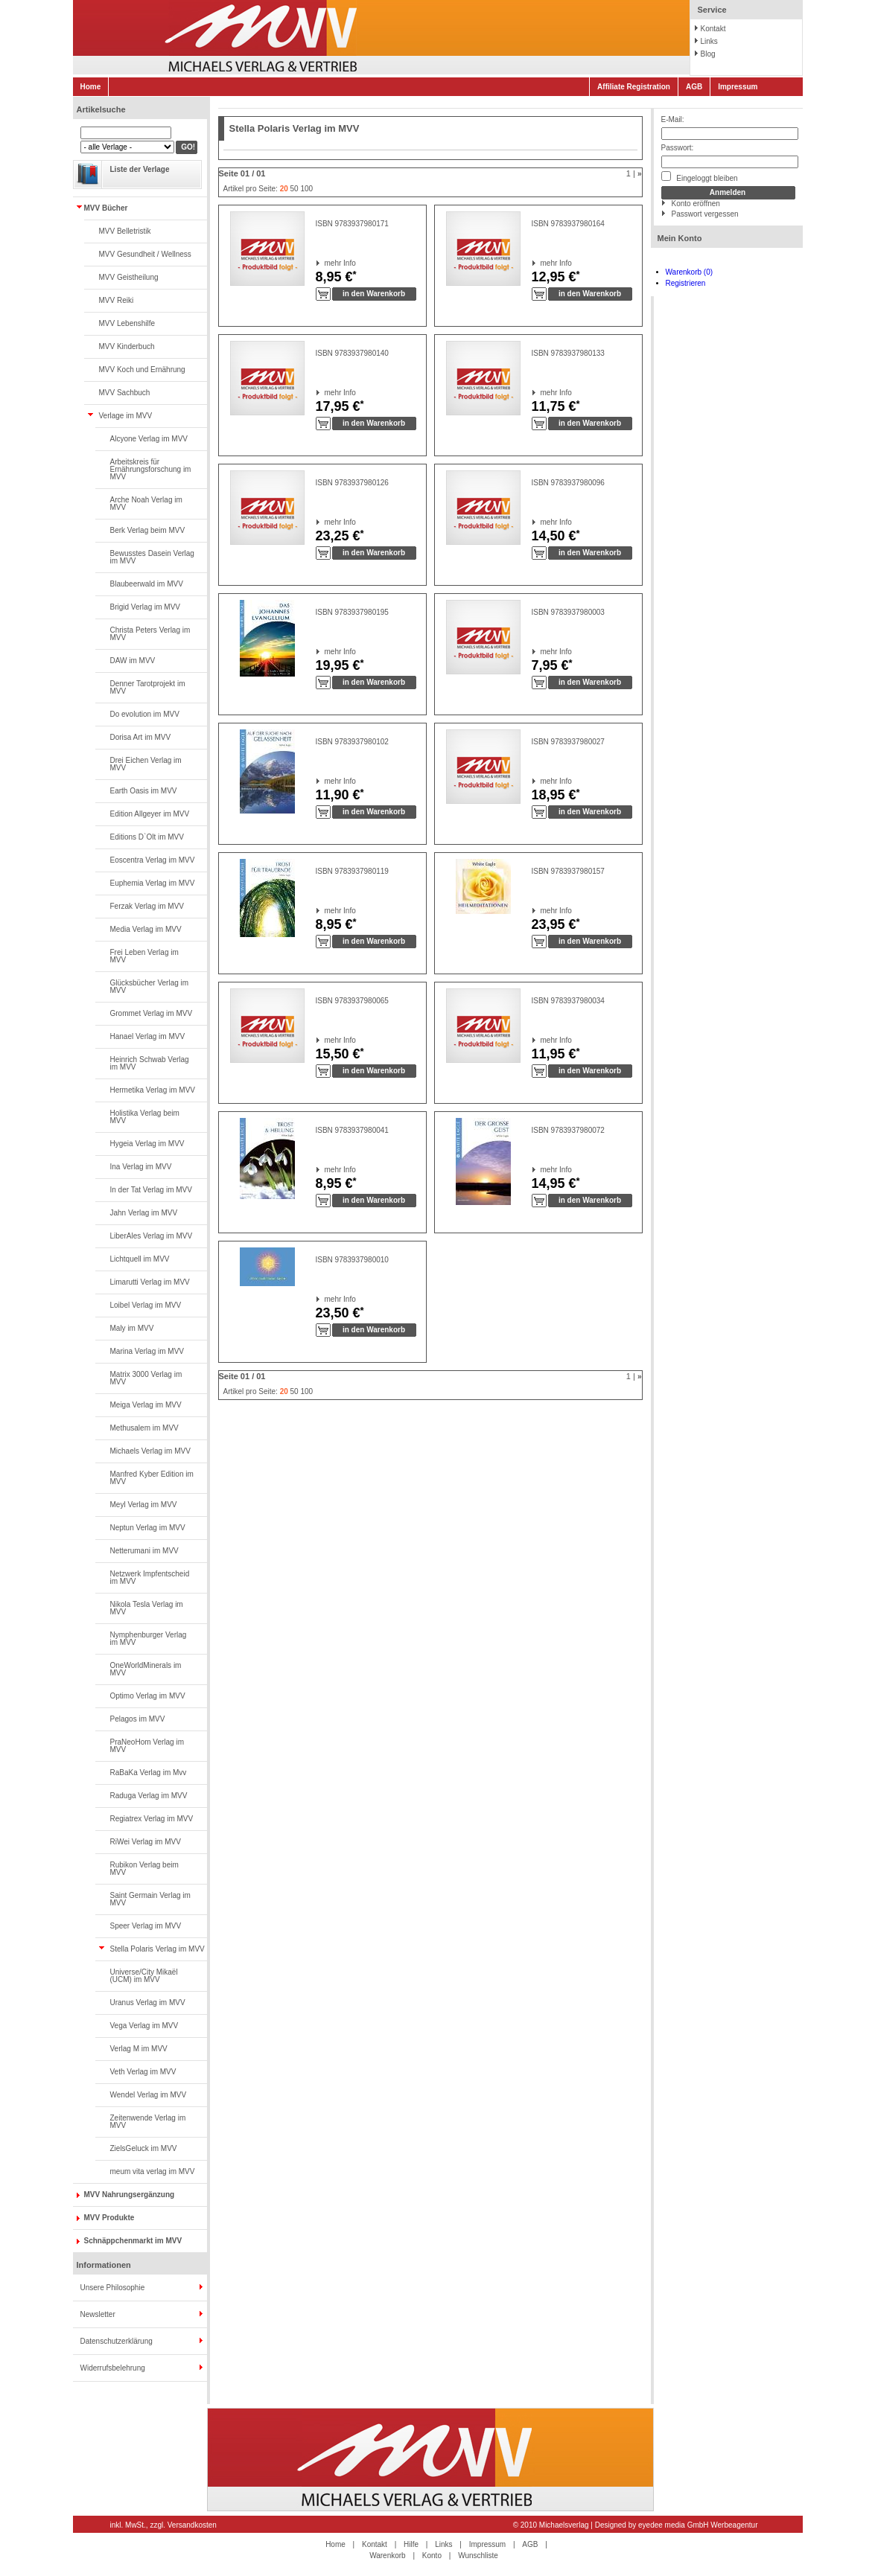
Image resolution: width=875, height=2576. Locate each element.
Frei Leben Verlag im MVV (144, 956)
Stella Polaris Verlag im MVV (157, 1949)
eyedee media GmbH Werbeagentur (697, 2525)
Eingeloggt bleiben (699, 176)
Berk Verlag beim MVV (147, 530)
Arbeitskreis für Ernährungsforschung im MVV (150, 469)
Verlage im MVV (126, 416)
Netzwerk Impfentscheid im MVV (150, 1577)
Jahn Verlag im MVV (144, 1213)
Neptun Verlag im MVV (147, 1528)
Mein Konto (680, 238)
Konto (432, 2555)
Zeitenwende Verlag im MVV (148, 2121)
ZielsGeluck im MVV (143, 2148)
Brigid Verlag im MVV (145, 607)
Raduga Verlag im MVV (149, 1796)
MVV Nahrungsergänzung (129, 2194)
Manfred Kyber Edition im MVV (152, 1478)
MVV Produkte (109, 2218)
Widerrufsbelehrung (112, 2368)
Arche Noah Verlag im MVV (146, 503)
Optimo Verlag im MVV (147, 1696)
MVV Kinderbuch (127, 346)
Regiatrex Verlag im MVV (152, 1819)
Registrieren (686, 283)
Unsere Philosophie (112, 2287)
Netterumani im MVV (144, 1551)
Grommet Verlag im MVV (151, 1013)
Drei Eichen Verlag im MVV (146, 764)
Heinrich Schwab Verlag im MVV (149, 1063)
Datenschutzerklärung (116, 2341)
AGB (694, 87)
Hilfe (411, 2544)
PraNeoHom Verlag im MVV (147, 1746)
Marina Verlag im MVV (147, 1351)
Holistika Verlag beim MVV (144, 1117)
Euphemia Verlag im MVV (152, 883)
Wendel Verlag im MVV (148, 2095)
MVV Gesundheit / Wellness (145, 254)
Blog (708, 54)
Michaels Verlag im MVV (150, 1451)
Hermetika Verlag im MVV (152, 1090)
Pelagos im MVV (137, 1719)
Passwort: (677, 148)
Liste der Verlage (140, 169)
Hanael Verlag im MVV (147, 1036)
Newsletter (97, 2314)
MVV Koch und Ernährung (142, 369)
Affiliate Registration (633, 87)
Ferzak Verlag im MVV (147, 906)
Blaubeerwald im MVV (146, 584)
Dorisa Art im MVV (140, 737)
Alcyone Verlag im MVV (149, 439)
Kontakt (713, 29)
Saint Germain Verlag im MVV (150, 1899)
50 (294, 189)
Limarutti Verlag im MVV (150, 1282)
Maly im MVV (132, 1328)
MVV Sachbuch (124, 393)
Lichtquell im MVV (140, 1259)
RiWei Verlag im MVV (145, 1842)
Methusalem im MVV (144, 1428)
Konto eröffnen (696, 203)
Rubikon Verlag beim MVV (144, 1868)
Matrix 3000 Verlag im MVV (146, 1378)
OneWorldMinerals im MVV (146, 1669)
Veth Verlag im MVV (143, 2072)
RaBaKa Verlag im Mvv (148, 1772)
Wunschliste (478, 2555)
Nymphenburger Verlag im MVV (148, 1638)
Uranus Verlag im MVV (147, 2002)
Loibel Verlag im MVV (146, 1305)
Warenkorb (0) (689, 272)
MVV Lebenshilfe (127, 323)
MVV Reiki (116, 300)
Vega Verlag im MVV (144, 2026)
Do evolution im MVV (144, 714)
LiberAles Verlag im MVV (151, 1236)
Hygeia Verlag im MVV (147, 1144)
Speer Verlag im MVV (146, 1926)
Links (709, 41)
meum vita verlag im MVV (152, 2171)
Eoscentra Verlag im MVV (152, 860)
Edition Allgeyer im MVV (150, 814)
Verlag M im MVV (139, 2049)
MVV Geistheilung (129, 277)
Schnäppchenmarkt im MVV (133, 2241)
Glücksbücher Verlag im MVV (149, 986)
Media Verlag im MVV (146, 929)
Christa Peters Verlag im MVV (150, 634)
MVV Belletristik (125, 231)
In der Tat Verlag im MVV (151, 1190)
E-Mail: (672, 119)
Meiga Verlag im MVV (146, 1405)
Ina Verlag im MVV (141, 1167)
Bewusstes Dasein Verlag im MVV (152, 557)
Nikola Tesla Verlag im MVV (146, 1608)
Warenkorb (387, 2555)
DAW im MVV (133, 660)
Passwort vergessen (705, 214)
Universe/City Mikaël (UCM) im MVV (144, 1976)
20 (284, 189)
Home (90, 87)
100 (306, 189)
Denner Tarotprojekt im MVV (147, 687)
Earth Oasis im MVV (143, 791)
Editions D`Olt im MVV (147, 837)
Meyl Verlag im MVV (143, 1504)
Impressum (737, 87)
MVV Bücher (106, 208)
